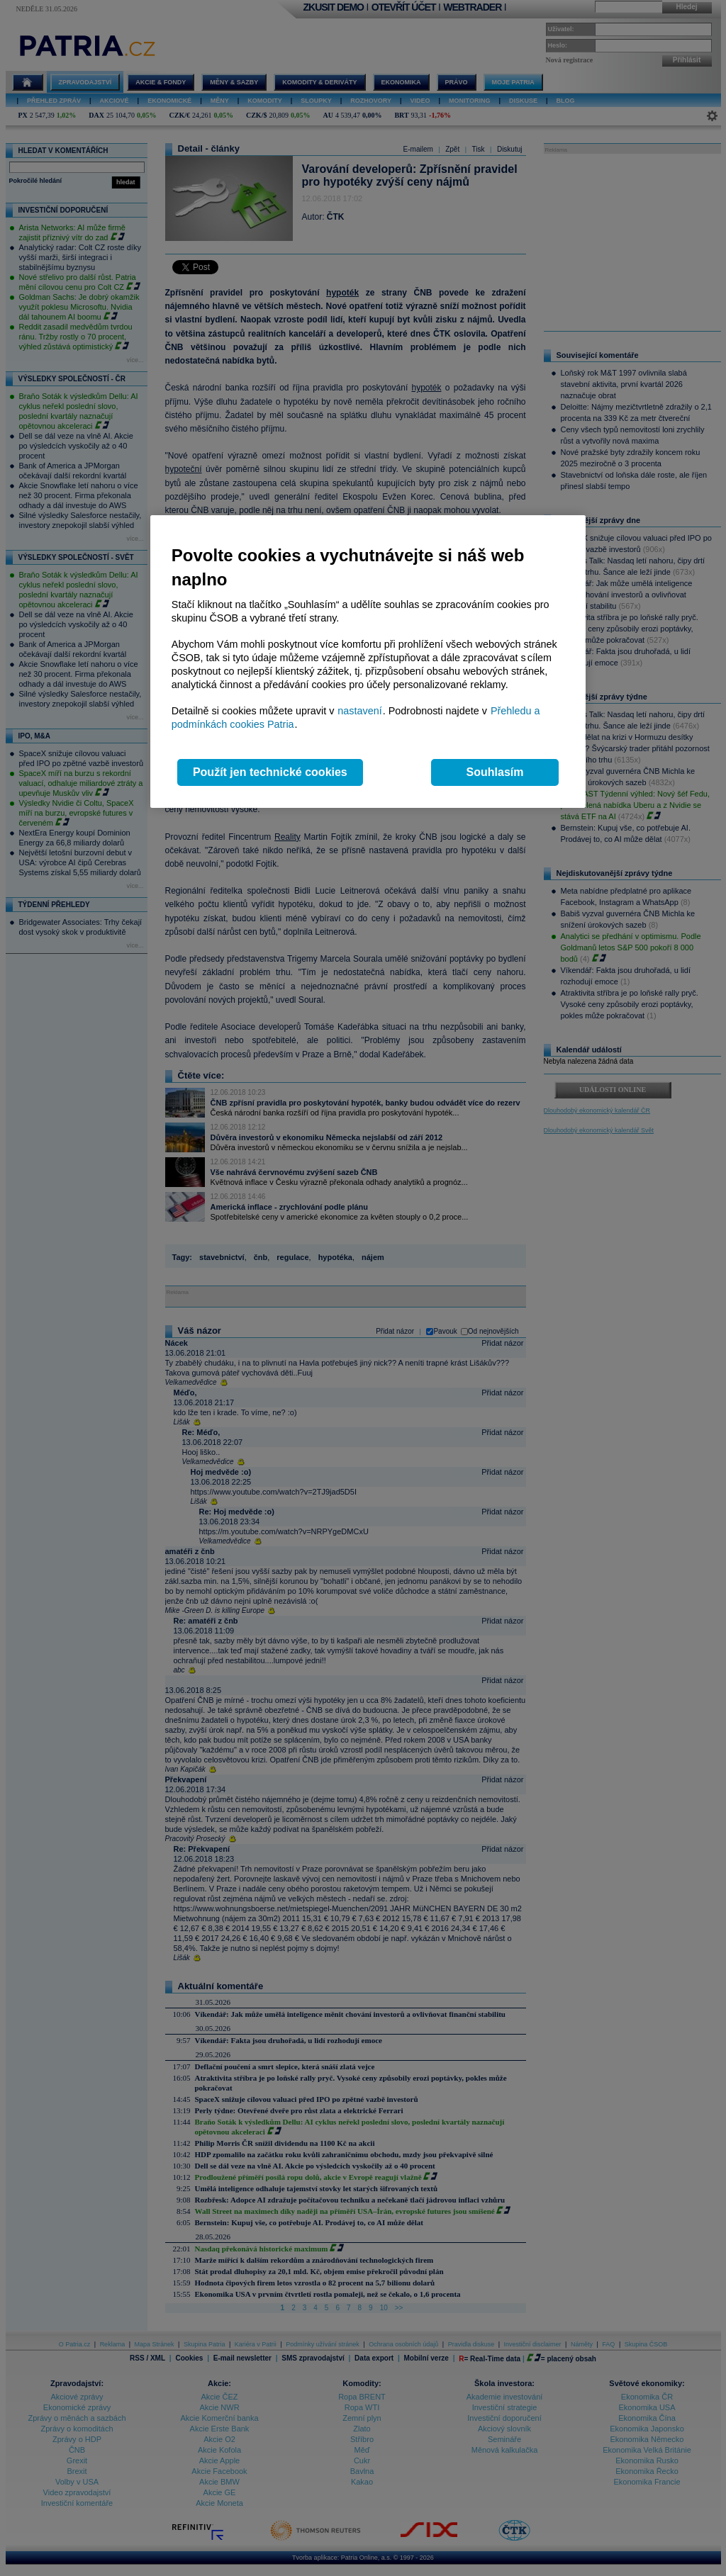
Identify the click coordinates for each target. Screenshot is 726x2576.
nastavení (359, 710)
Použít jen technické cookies (270, 772)
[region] (368, 661)
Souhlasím (495, 772)
